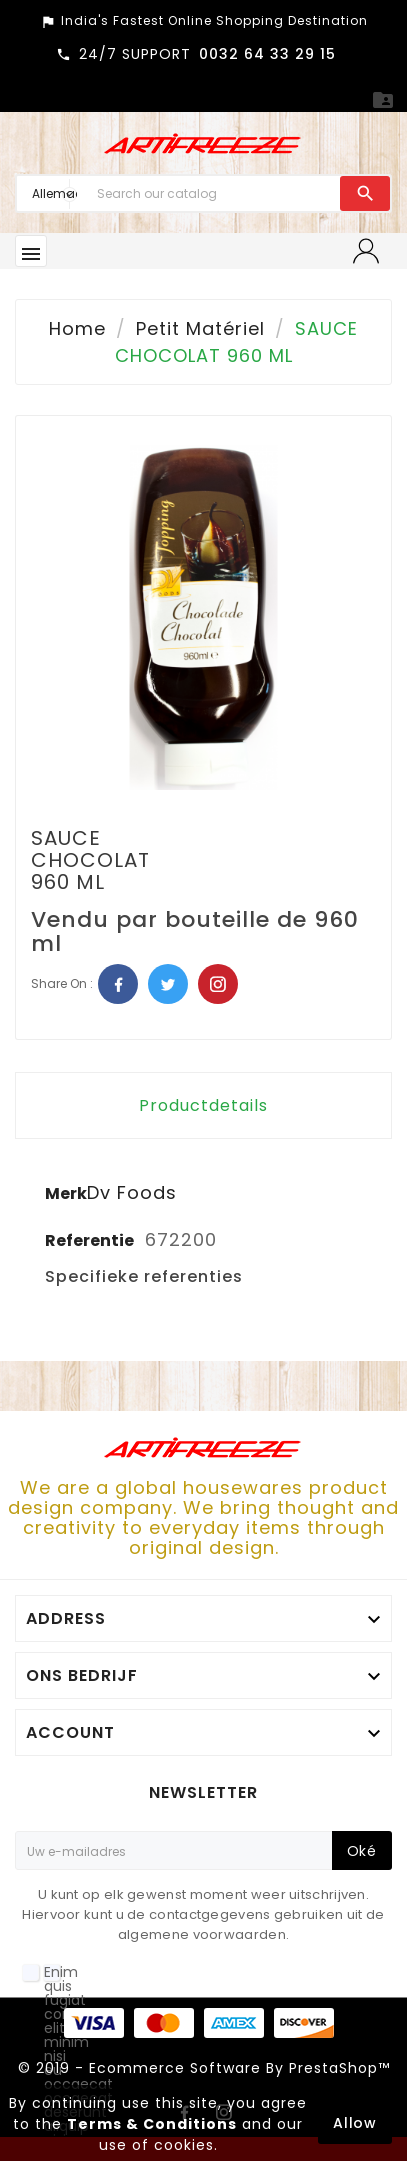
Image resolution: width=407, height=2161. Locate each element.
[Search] (213, 193)
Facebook (118, 984)
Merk (66, 1193)
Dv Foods (132, 1192)
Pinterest (218, 984)
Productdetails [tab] (203, 1105)
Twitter (168, 984)
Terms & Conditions (152, 2124)
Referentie (91, 1240)
